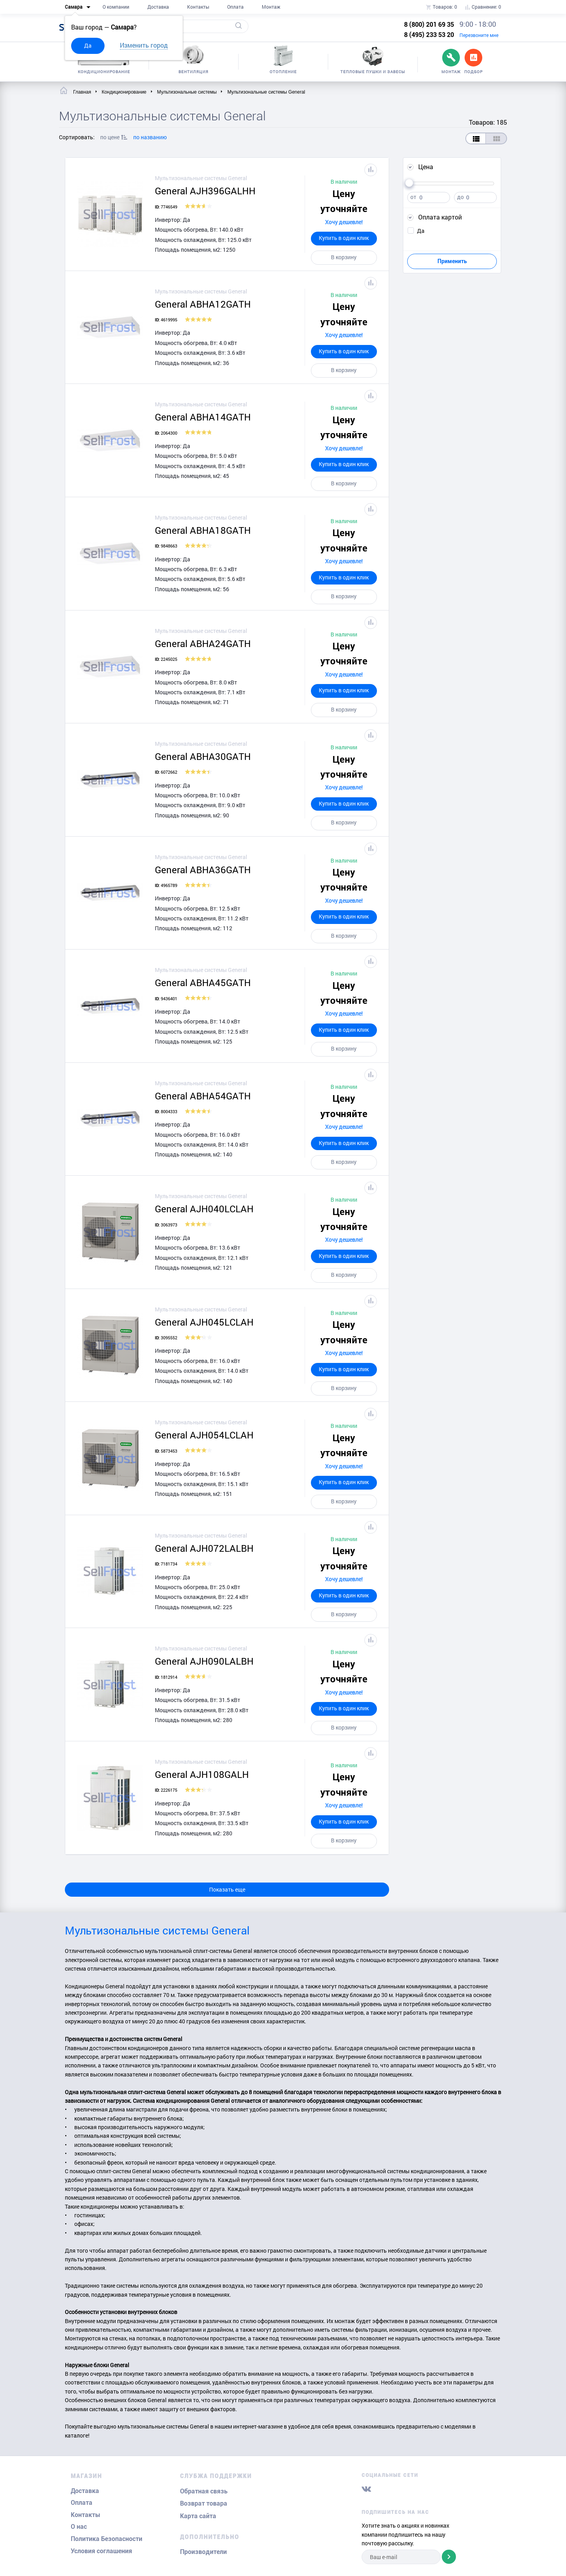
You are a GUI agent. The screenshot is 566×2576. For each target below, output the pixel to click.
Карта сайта (198, 2516)
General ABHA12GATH (203, 304)
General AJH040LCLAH (204, 1208)
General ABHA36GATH (203, 869)
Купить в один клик (344, 238)
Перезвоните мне (478, 35)
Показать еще (227, 1889)
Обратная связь (204, 2491)
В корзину (344, 257)
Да (88, 45)
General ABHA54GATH (203, 1096)
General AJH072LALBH (204, 1548)
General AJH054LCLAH (204, 1435)
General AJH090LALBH (204, 1661)
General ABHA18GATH (203, 530)
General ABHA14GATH (203, 417)
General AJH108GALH (202, 1774)
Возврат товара (203, 2503)
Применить (452, 261)
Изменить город (144, 45)
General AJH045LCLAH (204, 1322)
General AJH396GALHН (205, 190)
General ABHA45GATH (203, 982)
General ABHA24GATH (203, 643)
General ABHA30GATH (203, 756)
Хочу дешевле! (344, 222)
